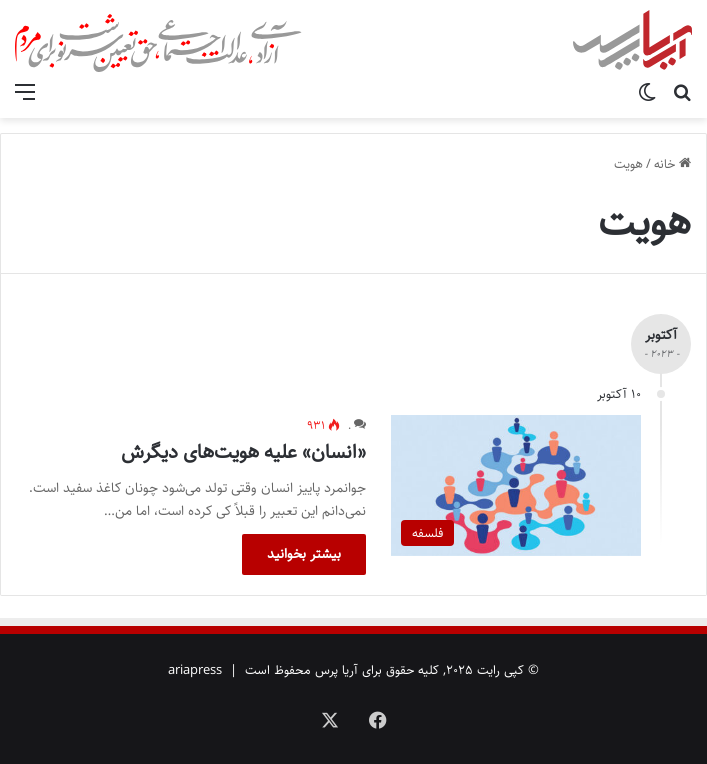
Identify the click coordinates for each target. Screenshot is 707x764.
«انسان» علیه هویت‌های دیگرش (243, 452)
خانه (672, 164)
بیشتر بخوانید (304, 554)
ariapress (195, 670)
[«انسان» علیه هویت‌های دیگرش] (516, 485)
